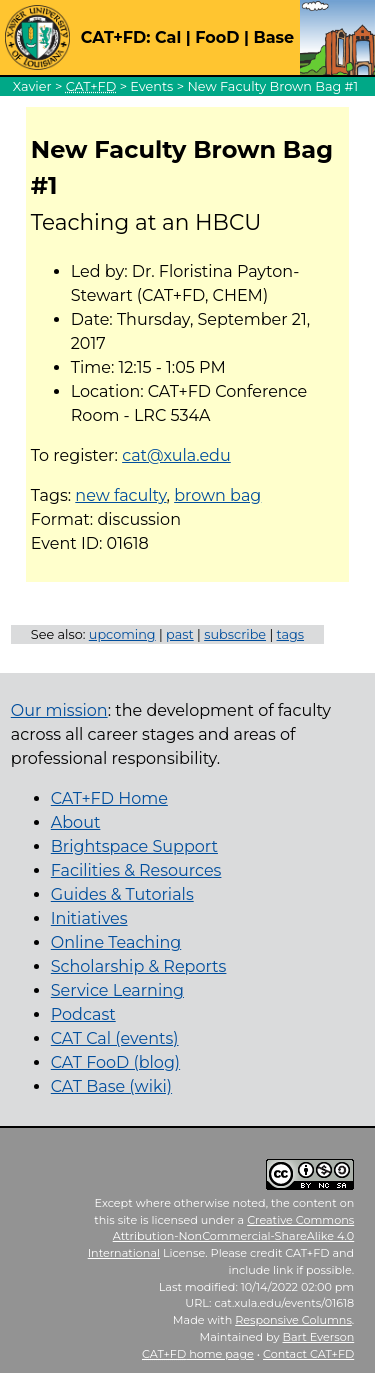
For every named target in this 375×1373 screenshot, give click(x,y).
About (76, 822)
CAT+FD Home (109, 798)
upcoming (122, 634)
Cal (168, 37)
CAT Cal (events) (115, 1038)
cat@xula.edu (176, 455)
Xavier (32, 86)
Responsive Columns (293, 1320)
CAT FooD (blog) (115, 1062)
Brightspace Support (134, 846)
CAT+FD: (116, 37)
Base (273, 37)
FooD (217, 37)
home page (198, 1354)
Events (151, 86)
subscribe (235, 634)
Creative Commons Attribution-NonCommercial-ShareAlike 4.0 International (221, 1237)
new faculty (120, 495)
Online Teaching (116, 942)
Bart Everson (319, 1337)
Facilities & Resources (136, 870)
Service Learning (117, 990)
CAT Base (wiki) (111, 1086)
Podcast (83, 1014)
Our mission (59, 710)
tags (291, 634)
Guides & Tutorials (122, 894)
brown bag (217, 495)
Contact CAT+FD (308, 1354)
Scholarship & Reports (139, 966)
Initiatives (89, 918)
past (180, 634)
